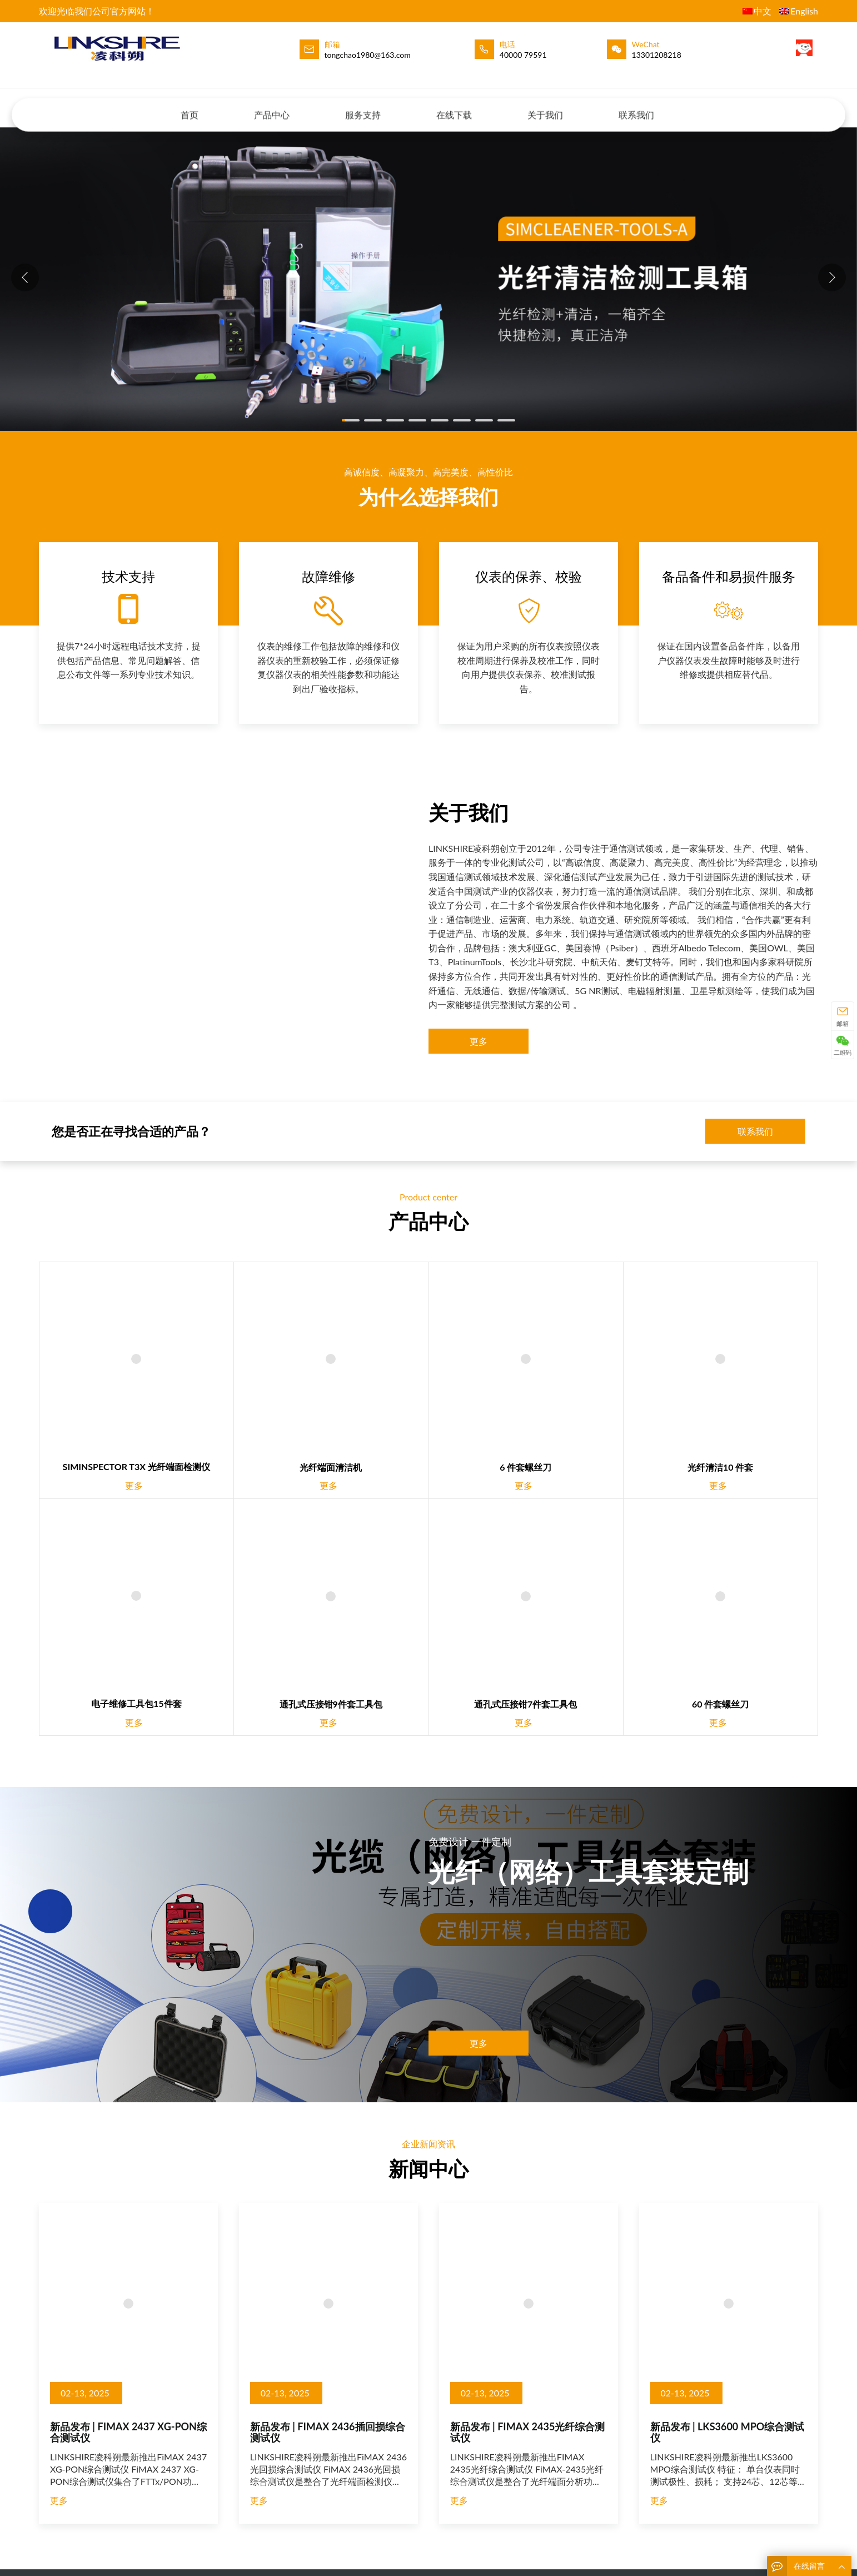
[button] (832, 277)
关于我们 (545, 103)
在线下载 (454, 103)
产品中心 (272, 103)
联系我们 (636, 103)
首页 (189, 103)
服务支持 (363, 103)
